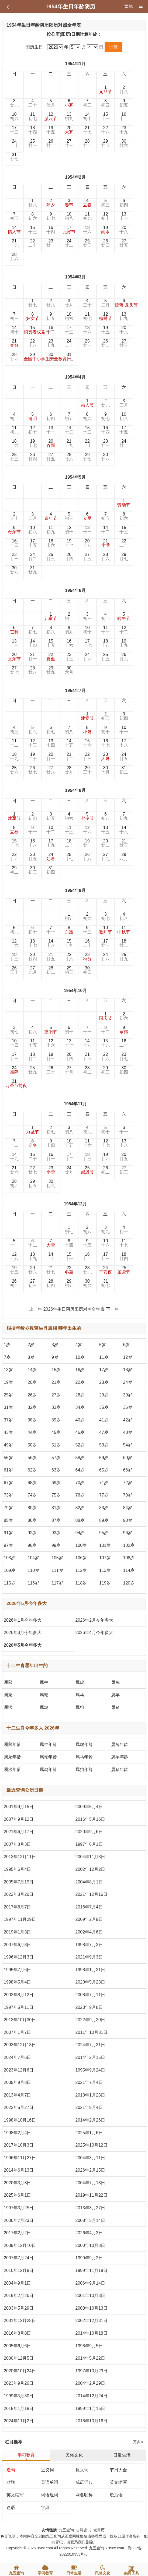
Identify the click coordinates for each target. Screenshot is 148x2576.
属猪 (115, 1707)
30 (123, 143)
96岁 (127, 1532)
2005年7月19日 (18, 1882)
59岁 (103, 1457)
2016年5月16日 (90, 1819)
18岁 (127, 1369)
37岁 (8, 1420)
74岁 (32, 1495)
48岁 (127, 1432)
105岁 (57, 1557)
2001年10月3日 (90, 2295)
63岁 (56, 1470)
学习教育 (26, 2455)
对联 (10, 2482)
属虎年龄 (84, 1744)
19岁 (8, 1382)
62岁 (32, 1470)
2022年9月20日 (90, 2019)
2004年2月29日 (90, 2383)
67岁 (8, 1482)
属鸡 (44, 1707)
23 (123, 129)
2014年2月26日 (90, 2120)
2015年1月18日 (18, 2408)
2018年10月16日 (91, 2421)
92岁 (32, 1532)
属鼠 (8, 1682)
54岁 (127, 1445)
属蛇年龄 (48, 1757)
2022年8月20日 (18, 1894)
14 (87, 116)
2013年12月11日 (20, 1856)
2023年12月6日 (18, 2070)
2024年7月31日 (90, 2044)
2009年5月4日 (89, 1806)
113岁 (105, 1570)
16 (123, 116)
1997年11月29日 (20, 1919)
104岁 (33, 1557)
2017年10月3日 (18, 2145)
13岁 (8, 1369)
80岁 (32, 1507)
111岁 (57, 1570)
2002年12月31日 (91, 2320)
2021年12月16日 (91, 1894)
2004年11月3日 (90, 1856)
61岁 (8, 1470)
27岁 (56, 1395)
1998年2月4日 (17, 2132)
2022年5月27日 (18, 2107)
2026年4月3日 (89, 2233)
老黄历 (99, 2530)
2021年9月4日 (89, 2107)
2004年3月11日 (90, 2157)
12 (50, 116)
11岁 (103, 1357)
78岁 (127, 1495)
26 (50, 143)
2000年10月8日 (90, 2245)
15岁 (56, 1369)
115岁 (9, 1583)
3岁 (54, 1344)
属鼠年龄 (12, 1744)
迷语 (10, 2507)
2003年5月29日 (18, 2308)
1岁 (7, 1344)
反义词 (81, 2470)
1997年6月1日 (89, 1844)
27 (69, 143)
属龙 (8, 1694)
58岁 (80, 1457)
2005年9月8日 (17, 2082)
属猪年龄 (119, 1769)
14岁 (32, 1369)
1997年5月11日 (18, 2007)
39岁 (56, 1420)
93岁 (56, 1532)
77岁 (103, 1495)
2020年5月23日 (90, 1982)
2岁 (31, 1344)
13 (69, 116)
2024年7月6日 (17, 2057)
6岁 (126, 1344)
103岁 (9, 1557)
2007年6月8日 (17, 1944)
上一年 (35, 1309)
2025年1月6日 (89, 2132)
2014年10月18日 (91, 2333)
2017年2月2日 (17, 2233)
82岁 (80, 1507)
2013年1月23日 (90, 2095)
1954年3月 (75, 277)
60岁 (127, 1457)
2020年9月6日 (89, 1831)
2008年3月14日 (90, 2220)
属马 (79, 1694)
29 (105, 143)
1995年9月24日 (90, 2070)
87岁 (56, 1520)
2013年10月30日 (20, 2019)
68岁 (32, 1482)
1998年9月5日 (89, 2346)
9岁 (54, 1357)
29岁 (103, 1395)
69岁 (56, 1482)
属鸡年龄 (48, 1769)
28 (87, 143)
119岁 (105, 1583)
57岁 (56, 1457)
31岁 (8, 1407)
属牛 (44, 1682)
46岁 (80, 1432)
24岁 (127, 1382)
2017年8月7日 (17, 1907)
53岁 (103, 1445)
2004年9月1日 (17, 2283)
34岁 (80, 1407)
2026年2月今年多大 (94, 1620)
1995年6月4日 (17, 1869)
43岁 (8, 1432)
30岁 (127, 1395)
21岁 (56, 1382)
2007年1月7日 (17, 2032)
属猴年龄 (12, 1769)
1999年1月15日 (90, 2408)
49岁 (8, 1445)
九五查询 (66, 2530)
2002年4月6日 (89, 1932)
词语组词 (49, 2495)
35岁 (103, 1407)
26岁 (32, 1395)
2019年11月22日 (91, 2195)
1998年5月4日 (17, 1982)
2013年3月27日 (90, 2208)
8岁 (31, 1357)
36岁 (127, 1407)
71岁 (103, 1482)
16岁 (80, 1369)
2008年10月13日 (91, 2308)
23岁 (103, 1382)
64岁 (80, 1470)
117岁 (57, 1583)
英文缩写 (118, 2482)
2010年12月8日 (18, 2270)
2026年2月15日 (90, 2170)
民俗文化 (74, 2455)
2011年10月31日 (91, 2032)
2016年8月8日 (17, 2333)
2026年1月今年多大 (23, 1620)
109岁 (9, 1570)
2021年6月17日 (18, 1831)
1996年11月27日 (20, 2157)
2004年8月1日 (89, 1882)
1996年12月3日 (18, 1957)
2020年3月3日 (17, 2182)
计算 (113, 47)
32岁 (32, 1407)
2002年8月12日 (18, 1994)
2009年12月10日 (20, 2245)
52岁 (80, 1445)
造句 (10, 2470)
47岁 (103, 1432)
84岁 (127, 1507)
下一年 (112, 1309)
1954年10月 (75, 990)
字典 (45, 2507)
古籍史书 (83, 2530)
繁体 (128, 6)
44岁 (32, 1432)
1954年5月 (75, 477)
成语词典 (84, 2482)
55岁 (8, 1457)
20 (69, 129)
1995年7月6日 (17, 1969)
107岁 (105, 1557)
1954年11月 (75, 1104)
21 (87, 129)
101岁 (105, 1545)
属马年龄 (84, 1757)
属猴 (8, 1707)
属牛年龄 (48, 1744)
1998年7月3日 (89, 1944)
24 (14, 143)
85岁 (8, 1520)
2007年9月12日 (18, 1819)
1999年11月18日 (91, 2270)
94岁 (80, 1532)
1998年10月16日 (20, 2120)
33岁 (56, 1407)
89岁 (103, 1520)
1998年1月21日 (90, 1969)
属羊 (115, 1694)
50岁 (32, 1445)
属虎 (79, 1682)
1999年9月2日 (89, 2258)
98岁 (32, 1545)
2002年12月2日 (90, 1869)
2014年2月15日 (90, 2057)
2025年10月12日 (91, 2145)
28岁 (80, 1395)
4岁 (78, 1344)
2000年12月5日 (18, 2358)
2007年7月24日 (18, 2258)
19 (50, 129)
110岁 (33, 1570)
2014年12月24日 (91, 2396)
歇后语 (116, 2495)
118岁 (81, 1583)
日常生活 (121, 2455)
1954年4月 (75, 377)
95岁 (103, 1532)
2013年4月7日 (17, 2095)
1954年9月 (75, 890)
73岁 (8, 1495)
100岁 (81, 1545)
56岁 (32, 1457)
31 (14, 156)
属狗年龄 (84, 1769)
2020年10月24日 (20, 2371)
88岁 (80, 1520)
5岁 (102, 1344)
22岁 (80, 1382)
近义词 (47, 2470)
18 (32, 129)
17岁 (103, 1369)
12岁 (127, 1357)
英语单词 (49, 2482)
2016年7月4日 (89, 1907)
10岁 (80, 1357)
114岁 (129, 1570)
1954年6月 (75, 590)
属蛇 (44, 1694)
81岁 (56, 1507)
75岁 (56, 1495)
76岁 (80, 1495)
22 (105, 129)
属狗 (79, 1707)
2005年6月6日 (17, 2346)
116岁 (33, 1583)
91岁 (8, 1532)
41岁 (103, 1420)
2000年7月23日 (18, 2220)
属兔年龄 (119, 1744)
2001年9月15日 (18, 1806)
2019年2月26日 (18, 2295)
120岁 (129, 1583)
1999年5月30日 (18, 2396)
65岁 (103, 1470)
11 (32, 116)
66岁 (127, 1470)
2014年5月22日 (90, 2358)
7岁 (7, 1357)
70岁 (80, 1482)
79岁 (8, 1507)
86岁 (32, 1520)
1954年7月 (75, 690)
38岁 (32, 1420)
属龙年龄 (12, 1757)
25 (32, 143)
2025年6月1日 (17, 2195)
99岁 (56, 1545)
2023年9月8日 (89, 2007)
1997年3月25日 (18, 2208)
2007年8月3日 (17, 1844)
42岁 (127, 1420)
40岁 (80, 1420)
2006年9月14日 (90, 2283)
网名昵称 (84, 2495)
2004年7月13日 (90, 2182)
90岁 (127, 1520)
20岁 (32, 1382)
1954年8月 (75, 790)
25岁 (8, 1395)
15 (105, 116)
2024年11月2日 (18, 2421)
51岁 (56, 1445)
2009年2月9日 (89, 1919)
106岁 (81, 1557)
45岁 (56, 1432)
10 (14, 116)
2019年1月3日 (17, 1932)
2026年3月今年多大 (23, 1632)
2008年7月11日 (90, 1994)
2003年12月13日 (20, 2044)
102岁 (129, 1545)
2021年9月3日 (89, 1957)
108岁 (129, 1557)
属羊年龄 (119, 1757)
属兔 (115, 1682)
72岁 (127, 1482)
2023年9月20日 (18, 2383)
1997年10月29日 (91, 2371)
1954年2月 (75, 177)
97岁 (8, 1545)
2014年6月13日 (18, 2170)
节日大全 (118, 2470)
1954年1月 (75, 63)
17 (14, 129)
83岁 (103, 1507)
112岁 (81, 1570)
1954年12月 (75, 1204)
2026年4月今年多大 (94, 1632)
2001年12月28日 (20, 2320)
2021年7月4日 (89, 2082)
